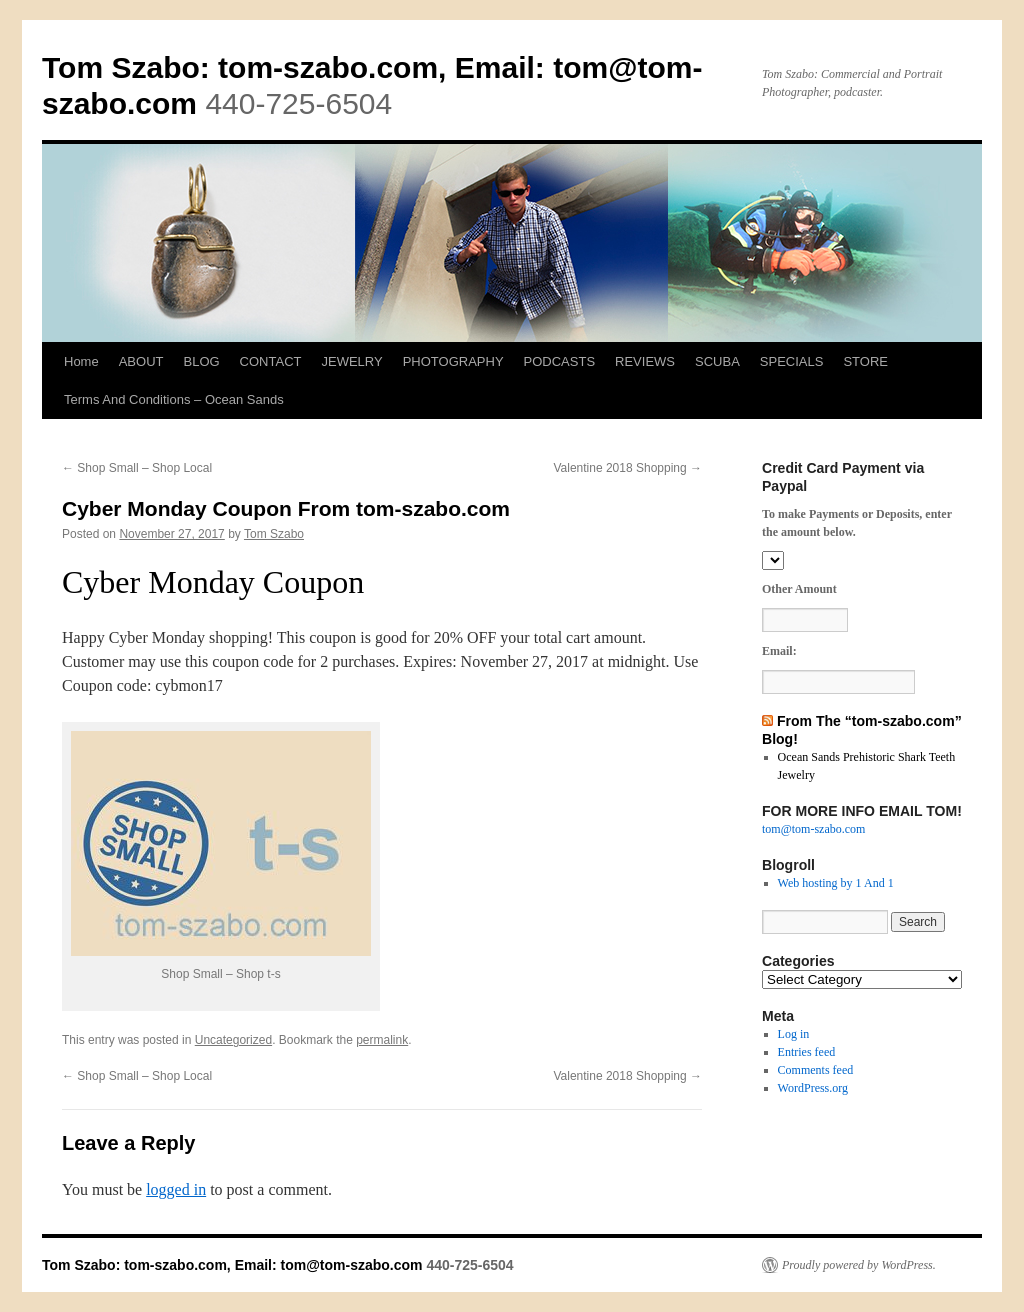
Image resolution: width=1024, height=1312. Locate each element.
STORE (865, 361)
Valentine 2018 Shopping (627, 468)
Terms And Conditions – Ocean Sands (174, 399)
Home (81, 361)
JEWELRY (351, 361)
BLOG (201, 361)
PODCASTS (560, 361)
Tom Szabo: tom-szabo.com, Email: (297, 67)
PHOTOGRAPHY (453, 361)
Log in (794, 1034)
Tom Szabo (274, 534)
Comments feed (816, 1070)
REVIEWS (645, 361)
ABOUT (141, 361)
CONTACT (271, 361)
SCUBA (717, 361)
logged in (176, 1189)
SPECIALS (792, 361)
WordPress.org (813, 1088)
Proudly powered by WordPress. (859, 1265)
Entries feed (807, 1052)
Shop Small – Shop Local (137, 468)
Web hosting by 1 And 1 (836, 883)
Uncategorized (233, 1040)
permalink (382, 1040)
